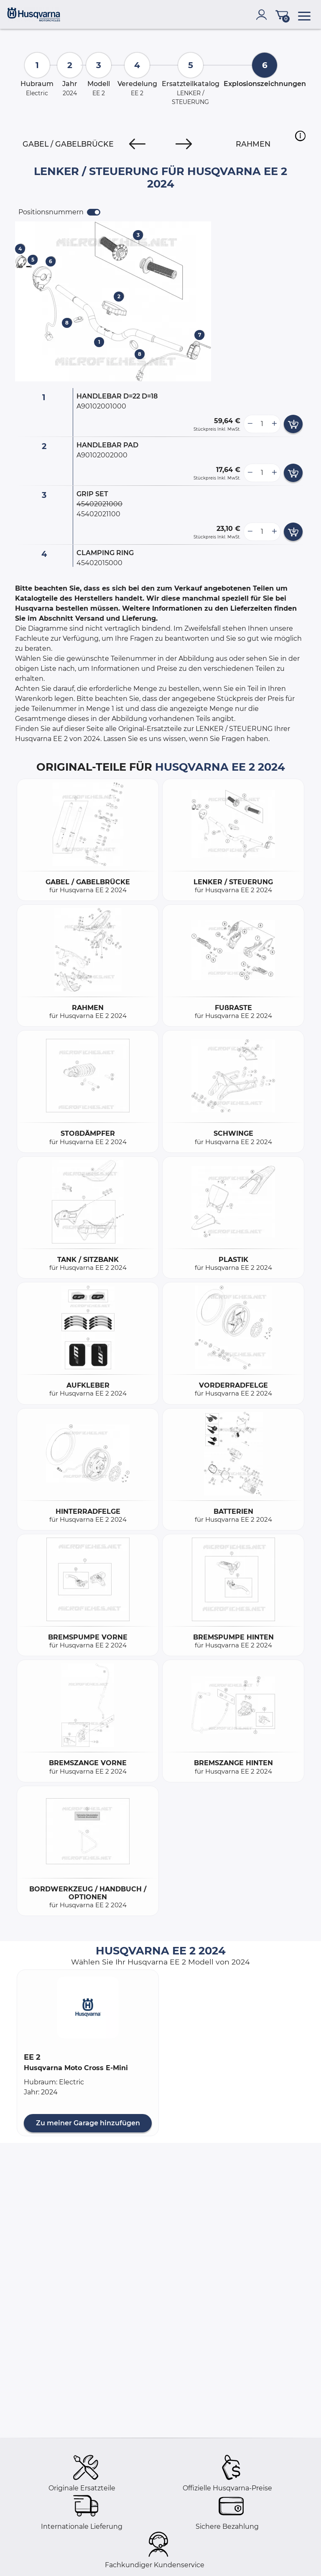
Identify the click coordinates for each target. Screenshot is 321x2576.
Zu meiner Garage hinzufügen (88, 2123)
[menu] (304, 14)
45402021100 (98, 514)
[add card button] (293, 424)
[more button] (274, 424)
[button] (300, 136)
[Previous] (137, 144)
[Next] (183, 144)
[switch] (93, 212)
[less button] (250, 424)
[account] (263, 14)
